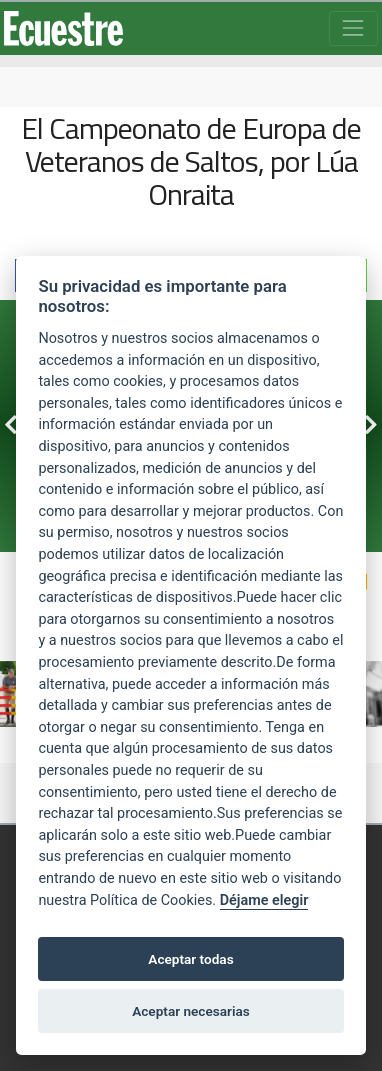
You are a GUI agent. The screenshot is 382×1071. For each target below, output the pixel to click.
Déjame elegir (264, 900)
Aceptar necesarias (191, 1011)
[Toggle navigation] (353, 28)
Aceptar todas (190, 959)
